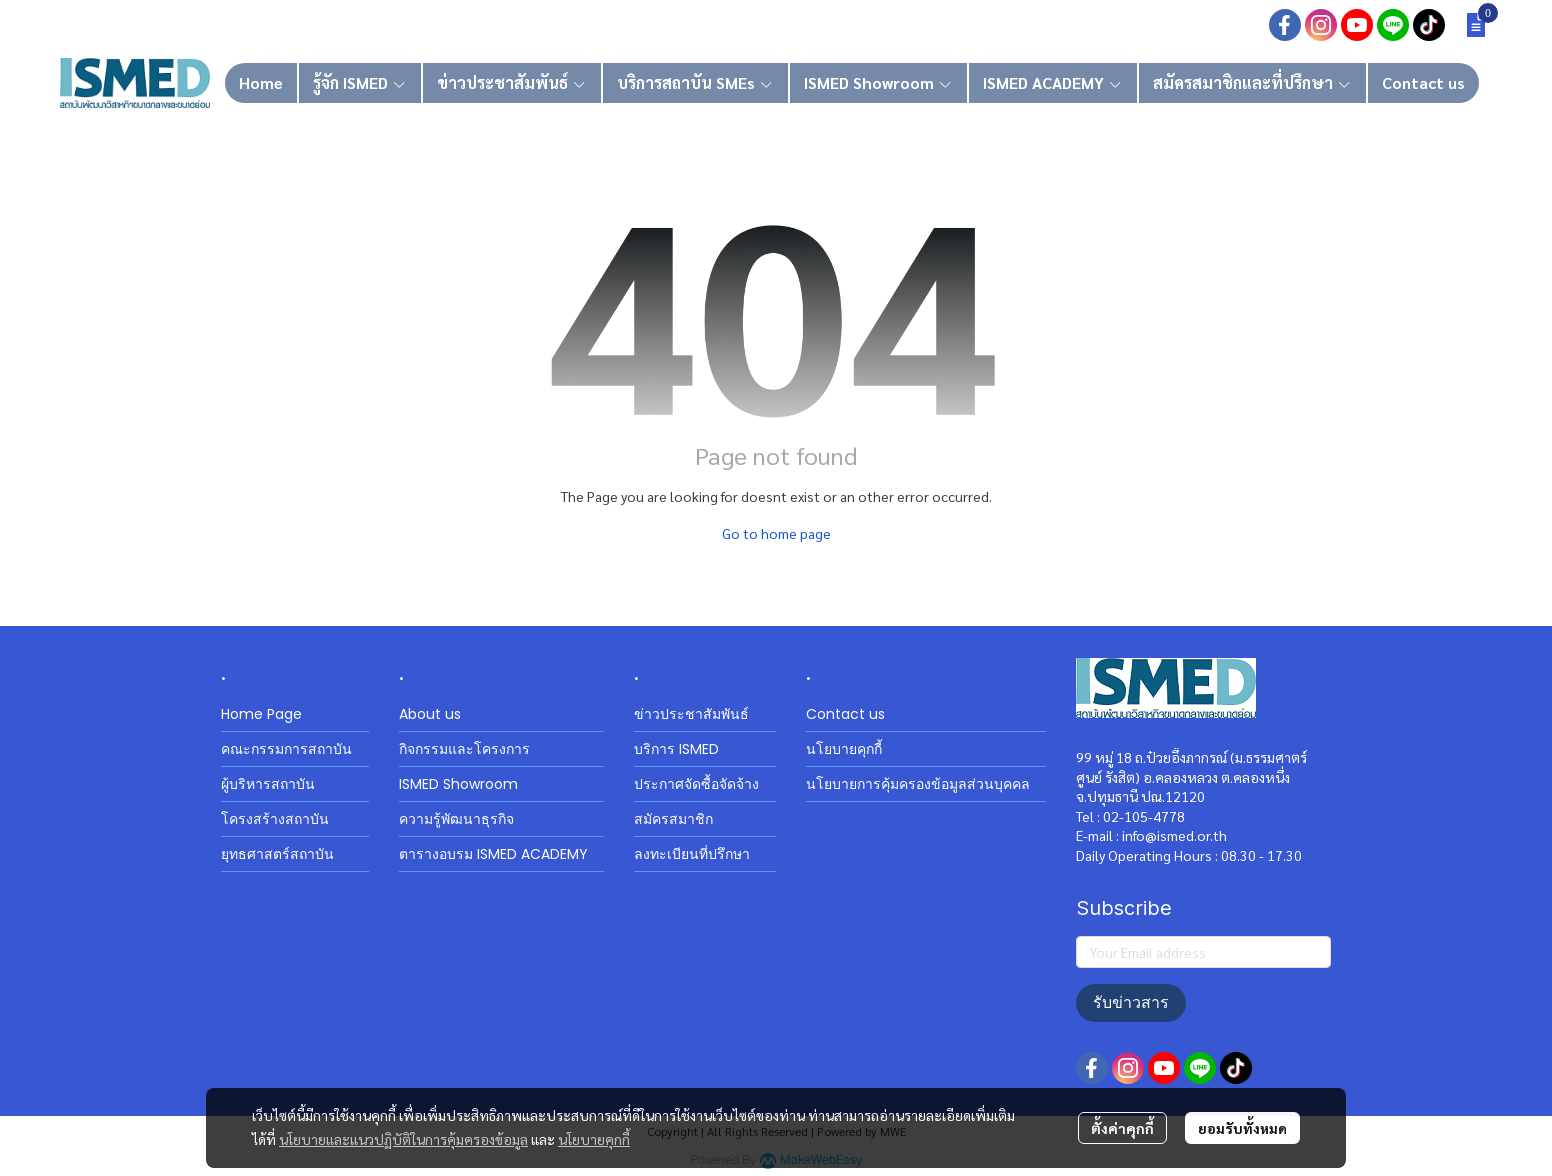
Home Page (261, 714)
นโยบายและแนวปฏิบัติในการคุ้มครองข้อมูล (403, 1139)
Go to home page (776, 533)
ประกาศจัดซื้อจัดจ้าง (696, 784)
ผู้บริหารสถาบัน (268, 784)
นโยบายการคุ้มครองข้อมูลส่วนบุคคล (918, 784)
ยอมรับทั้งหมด (1242, 1128)
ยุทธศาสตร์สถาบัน (277, 854)
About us (430, 714)
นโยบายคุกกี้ (594, 1139)
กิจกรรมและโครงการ (464, 749)
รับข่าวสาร (1131, 1002)
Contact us (845, 714)
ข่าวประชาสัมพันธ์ (691, 714)
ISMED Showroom (458, 784)
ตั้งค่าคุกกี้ (1122, 1128)
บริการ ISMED (676, 749)
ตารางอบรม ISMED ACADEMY (493, 854)
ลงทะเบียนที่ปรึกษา (692, 854)
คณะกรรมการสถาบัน (286, 749)
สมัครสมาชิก (673, 819)
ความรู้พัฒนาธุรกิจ (456, 819)
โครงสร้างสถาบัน (275, 819)
